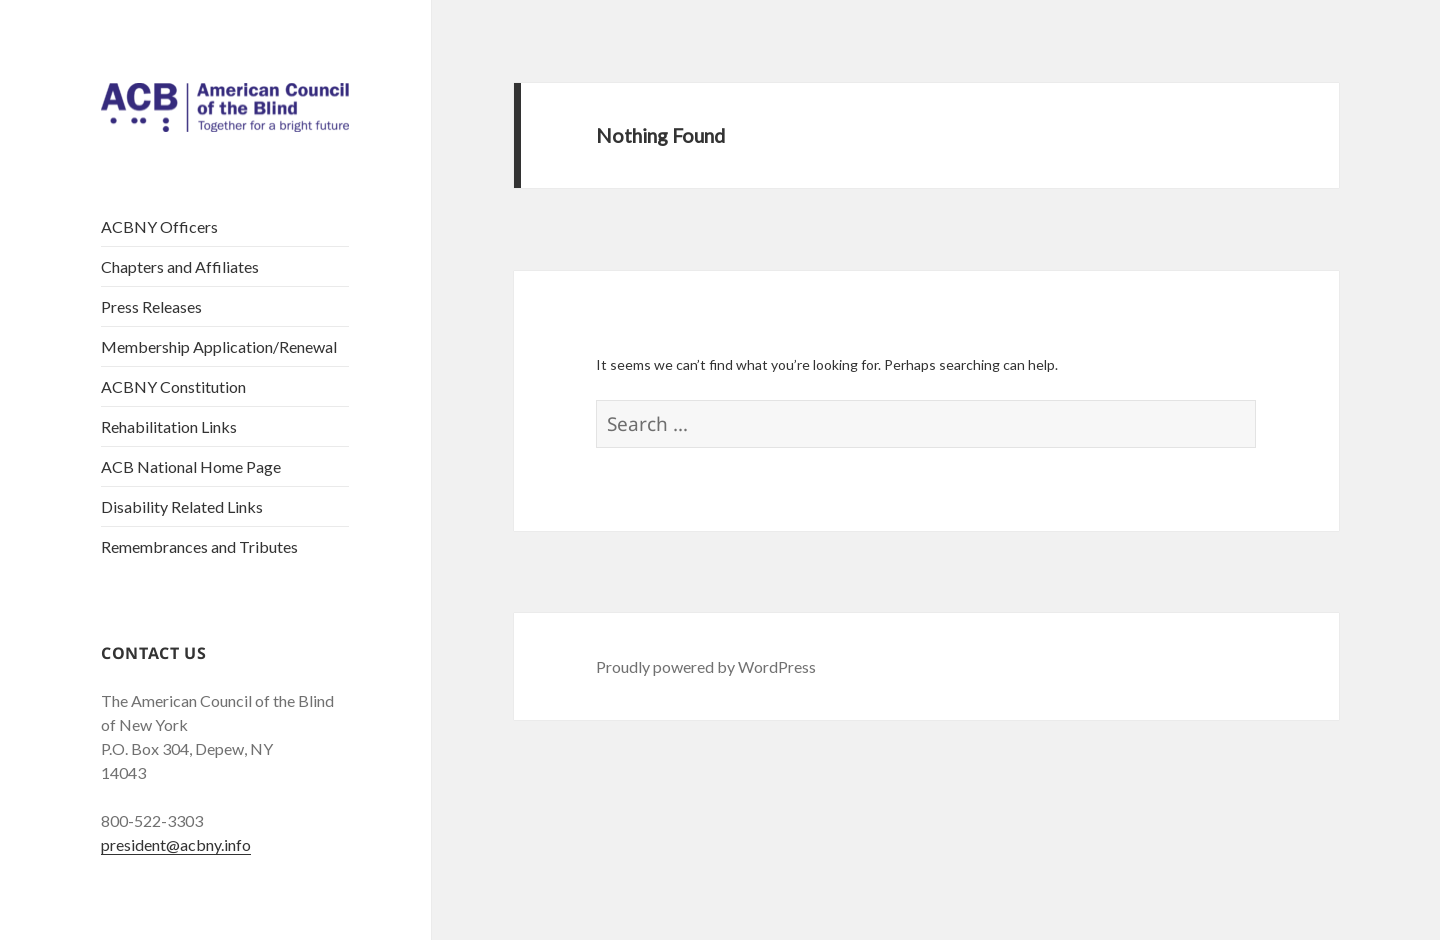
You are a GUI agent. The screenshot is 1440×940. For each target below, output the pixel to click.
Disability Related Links (182, 506)
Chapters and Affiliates (180, 266)
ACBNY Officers (159, 226)
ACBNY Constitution (173, 386)
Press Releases (151, 306)
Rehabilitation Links (169, 426)
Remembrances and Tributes (199, 546)
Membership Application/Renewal (219, 346)
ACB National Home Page (191, 466)
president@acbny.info (176, 844)
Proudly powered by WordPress (706, 666)
